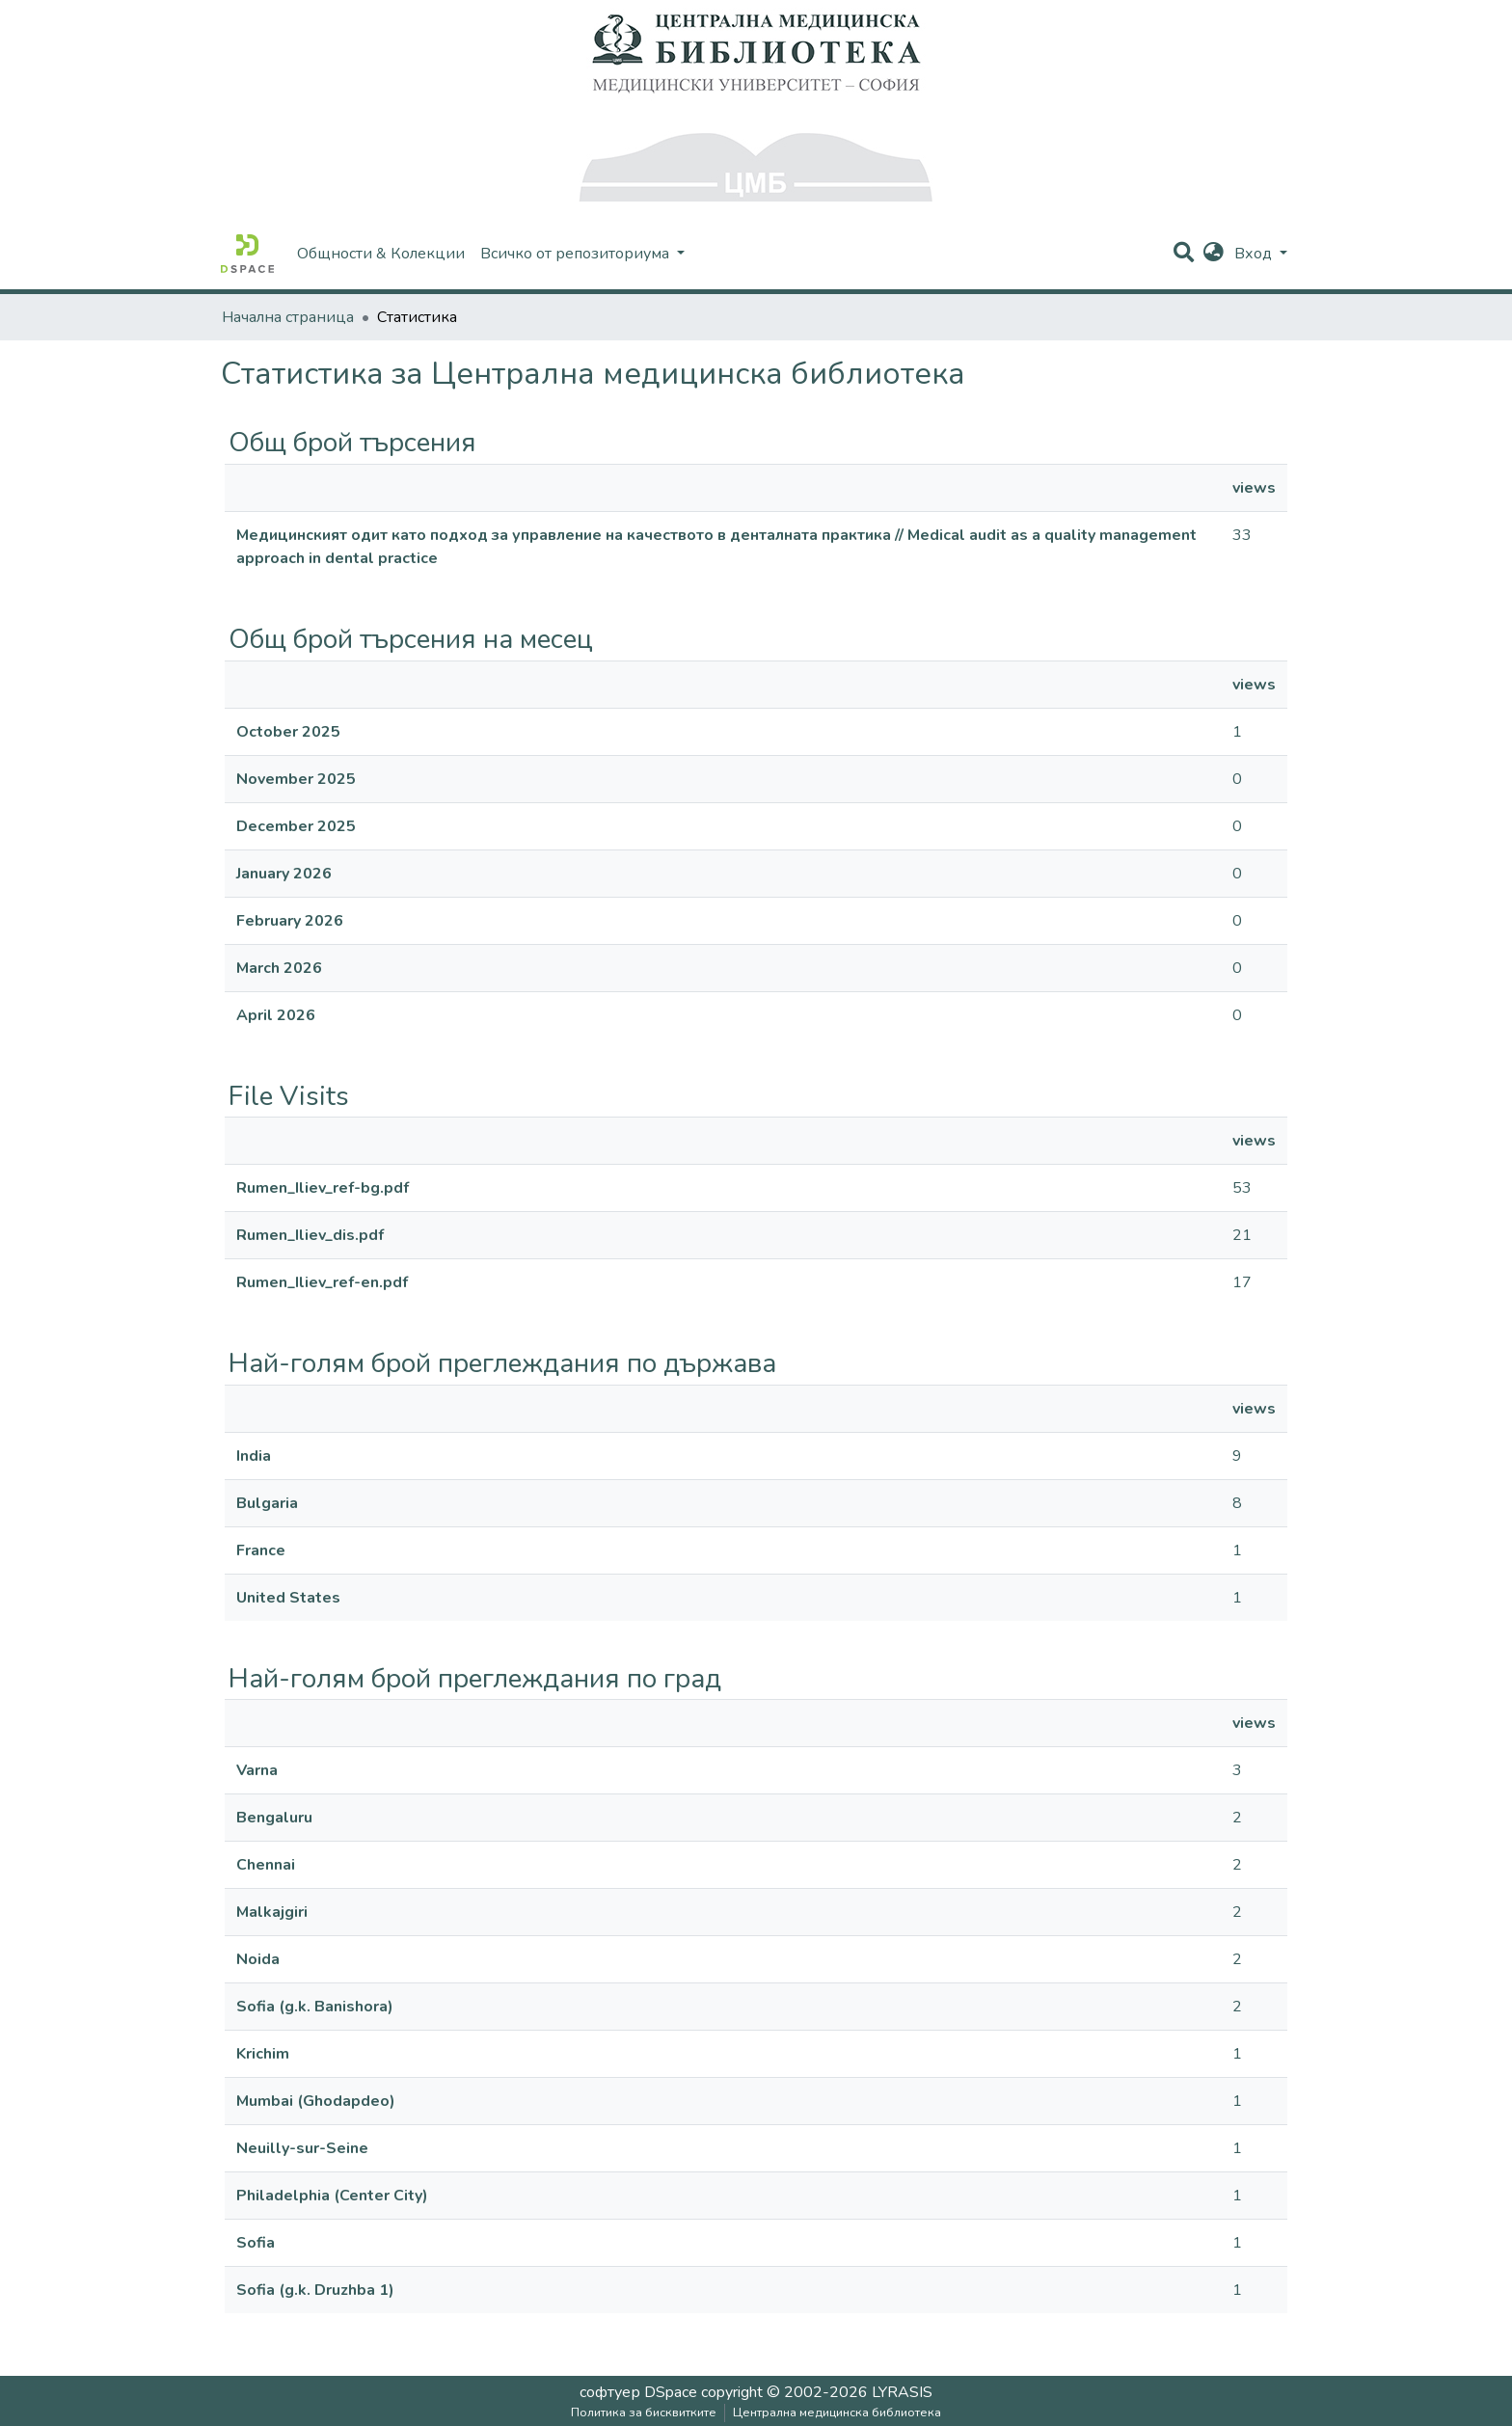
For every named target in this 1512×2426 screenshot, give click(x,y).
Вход (1255, 253)
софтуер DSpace (638, 2392)
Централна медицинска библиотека (837, 2412)
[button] (1213, 253)
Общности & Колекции (381, 253)
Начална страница (288, 317)
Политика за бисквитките (643, 2412)
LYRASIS (902, 2392)
